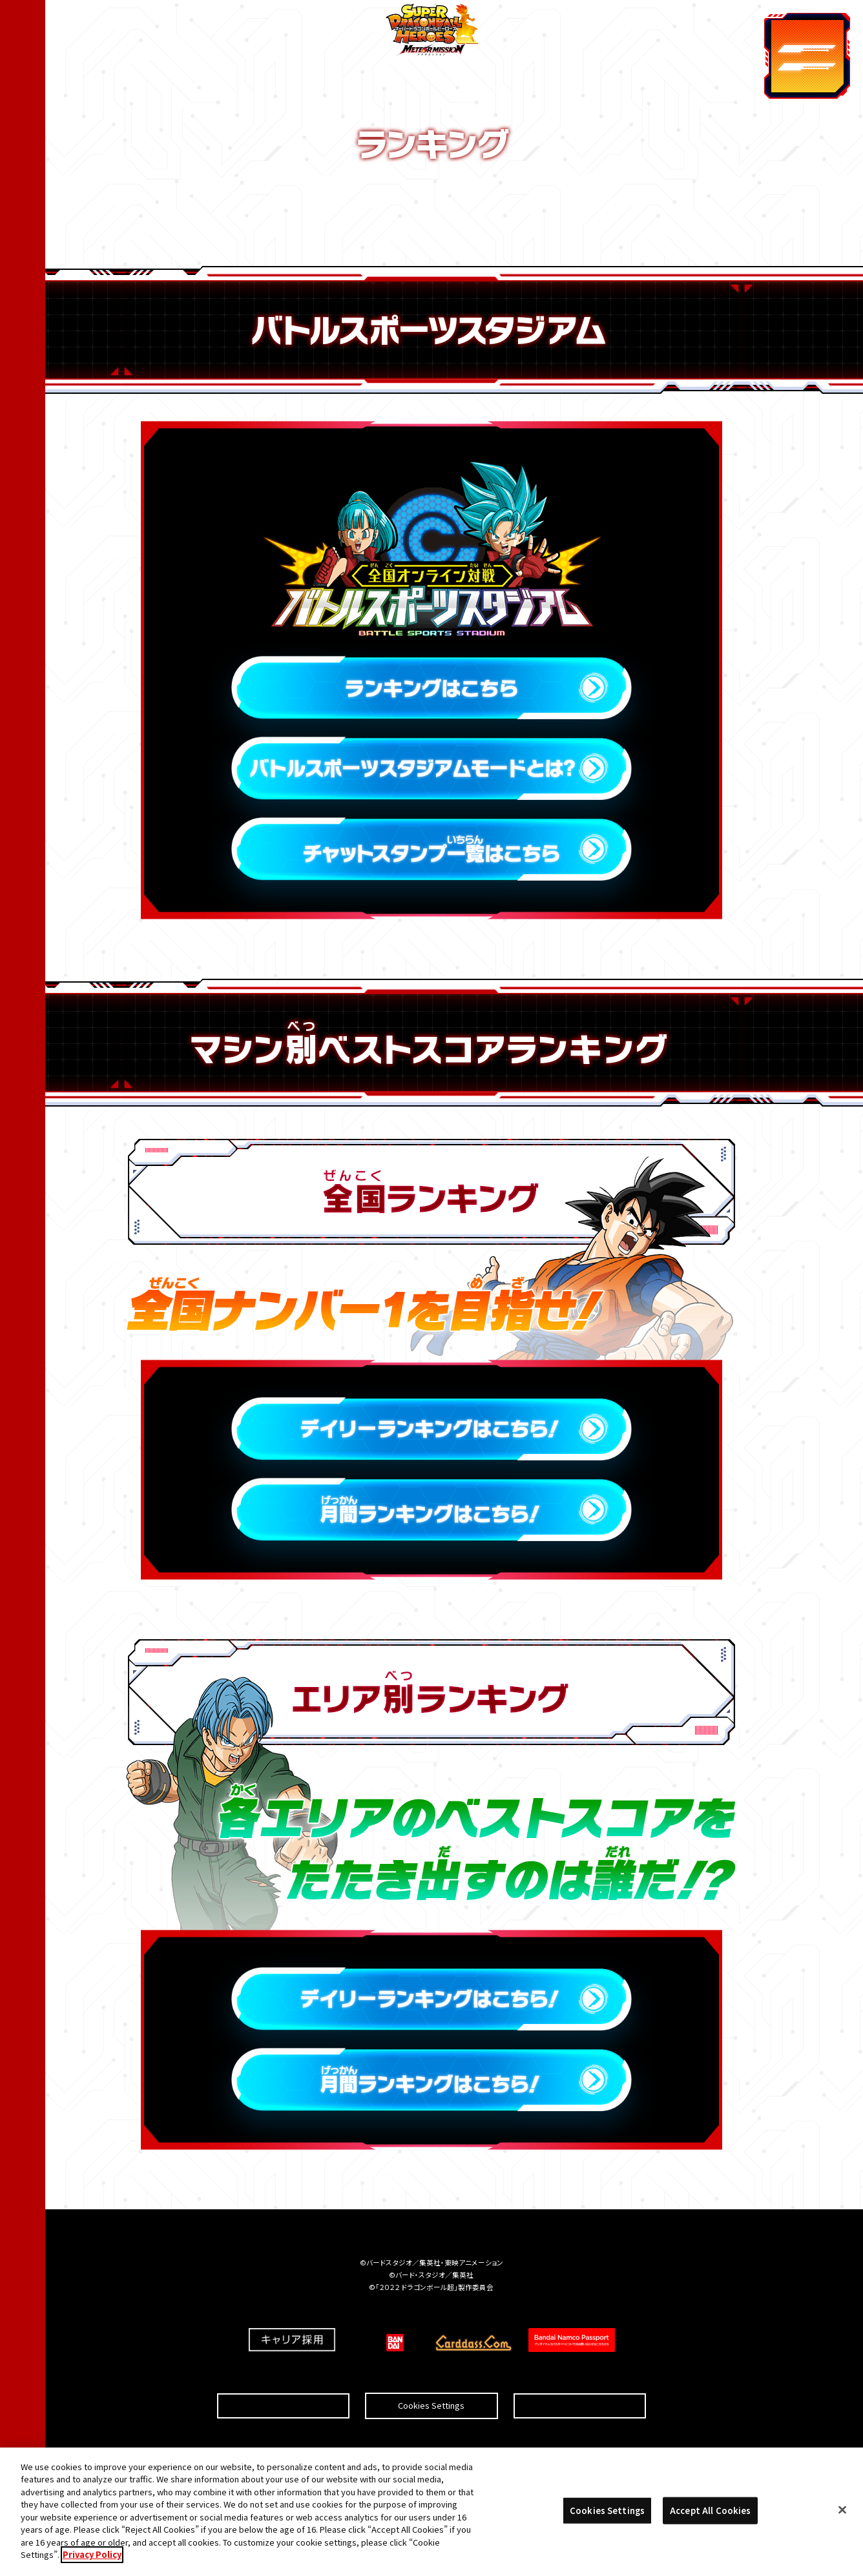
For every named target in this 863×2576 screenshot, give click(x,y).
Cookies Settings (431, 2375)
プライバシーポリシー (579, 2375)
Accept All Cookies (710, 2510)
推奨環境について (283, 2375)
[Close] (842, 2510)
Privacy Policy (92, 2554)
